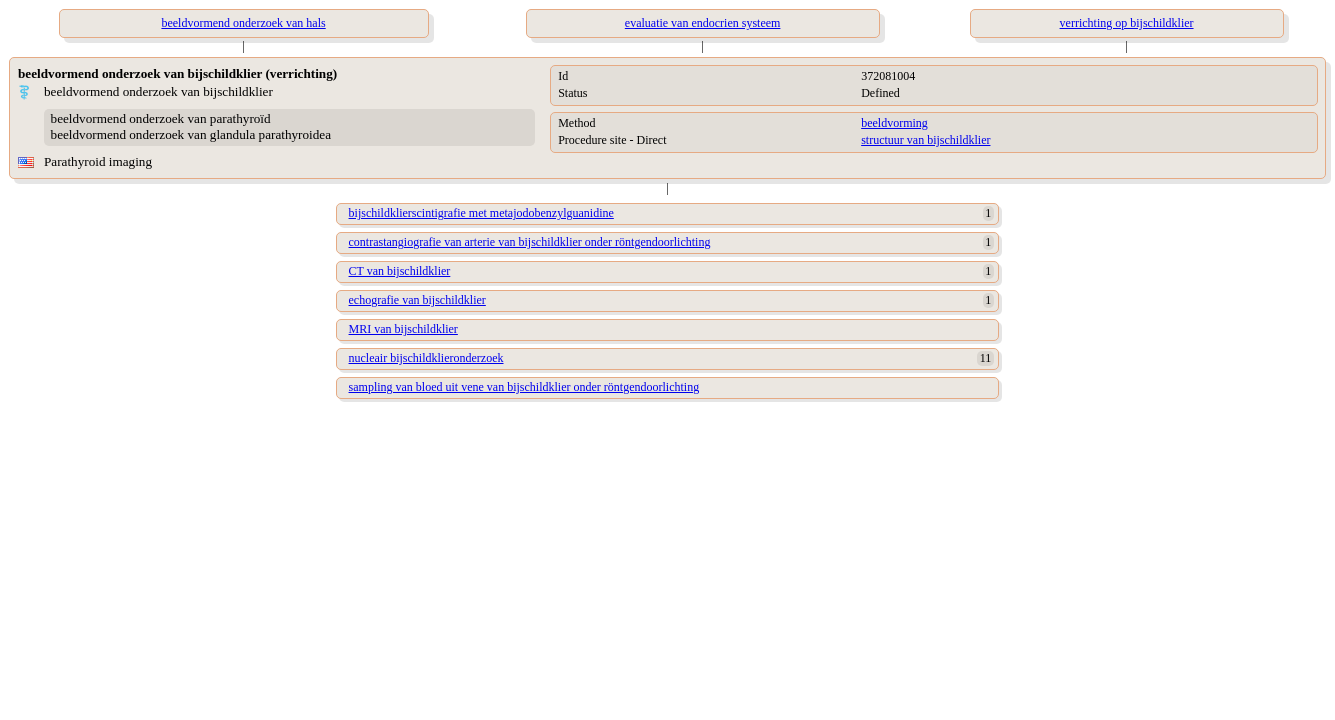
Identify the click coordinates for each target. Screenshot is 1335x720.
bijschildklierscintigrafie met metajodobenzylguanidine (481, 213)
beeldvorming (894, 123)
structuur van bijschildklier (925, 140)
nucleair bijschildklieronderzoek (426, 358)
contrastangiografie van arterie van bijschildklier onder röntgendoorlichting (530, 242)
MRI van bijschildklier (403, 329)
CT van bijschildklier (400, 271)
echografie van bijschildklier (417, 300)
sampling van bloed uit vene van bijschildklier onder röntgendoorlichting (524, 387)
